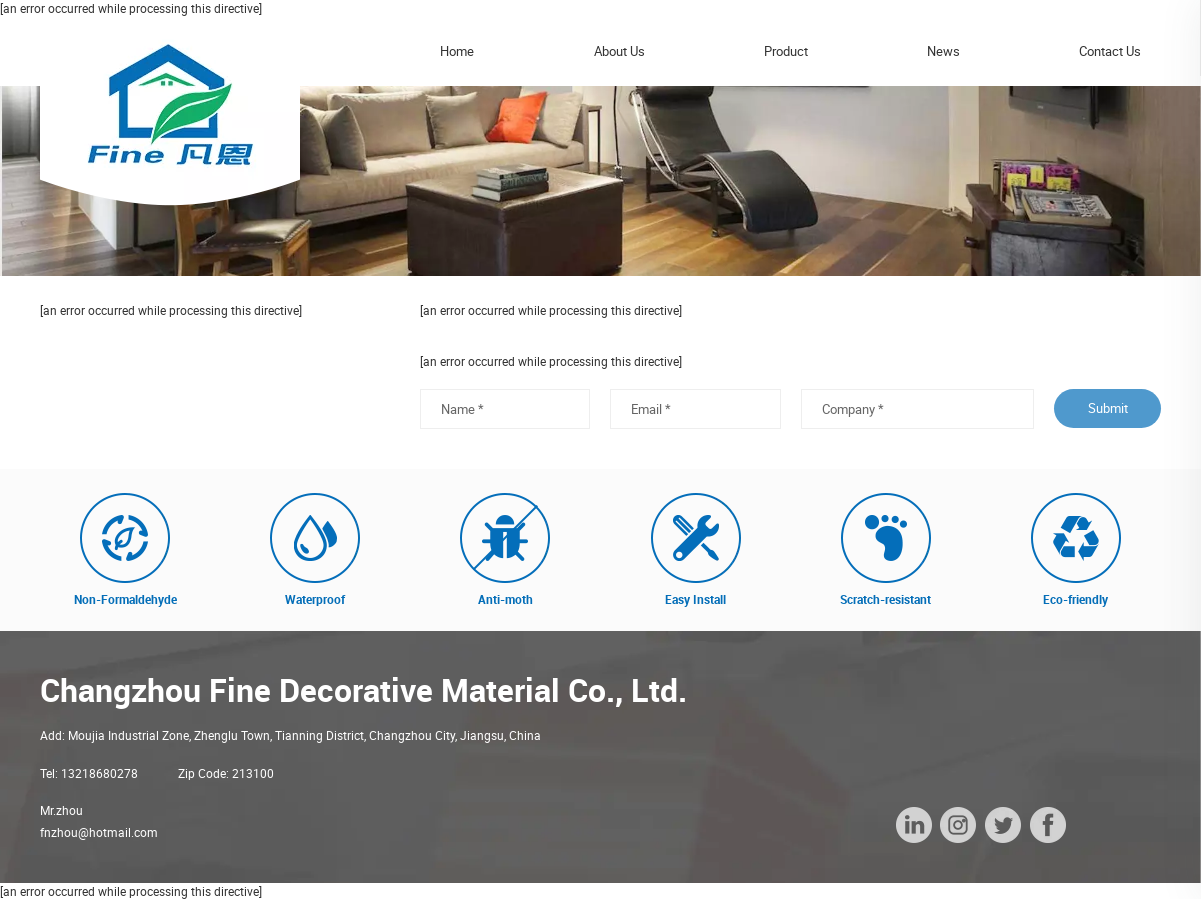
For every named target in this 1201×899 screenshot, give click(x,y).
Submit (1108, 408)
